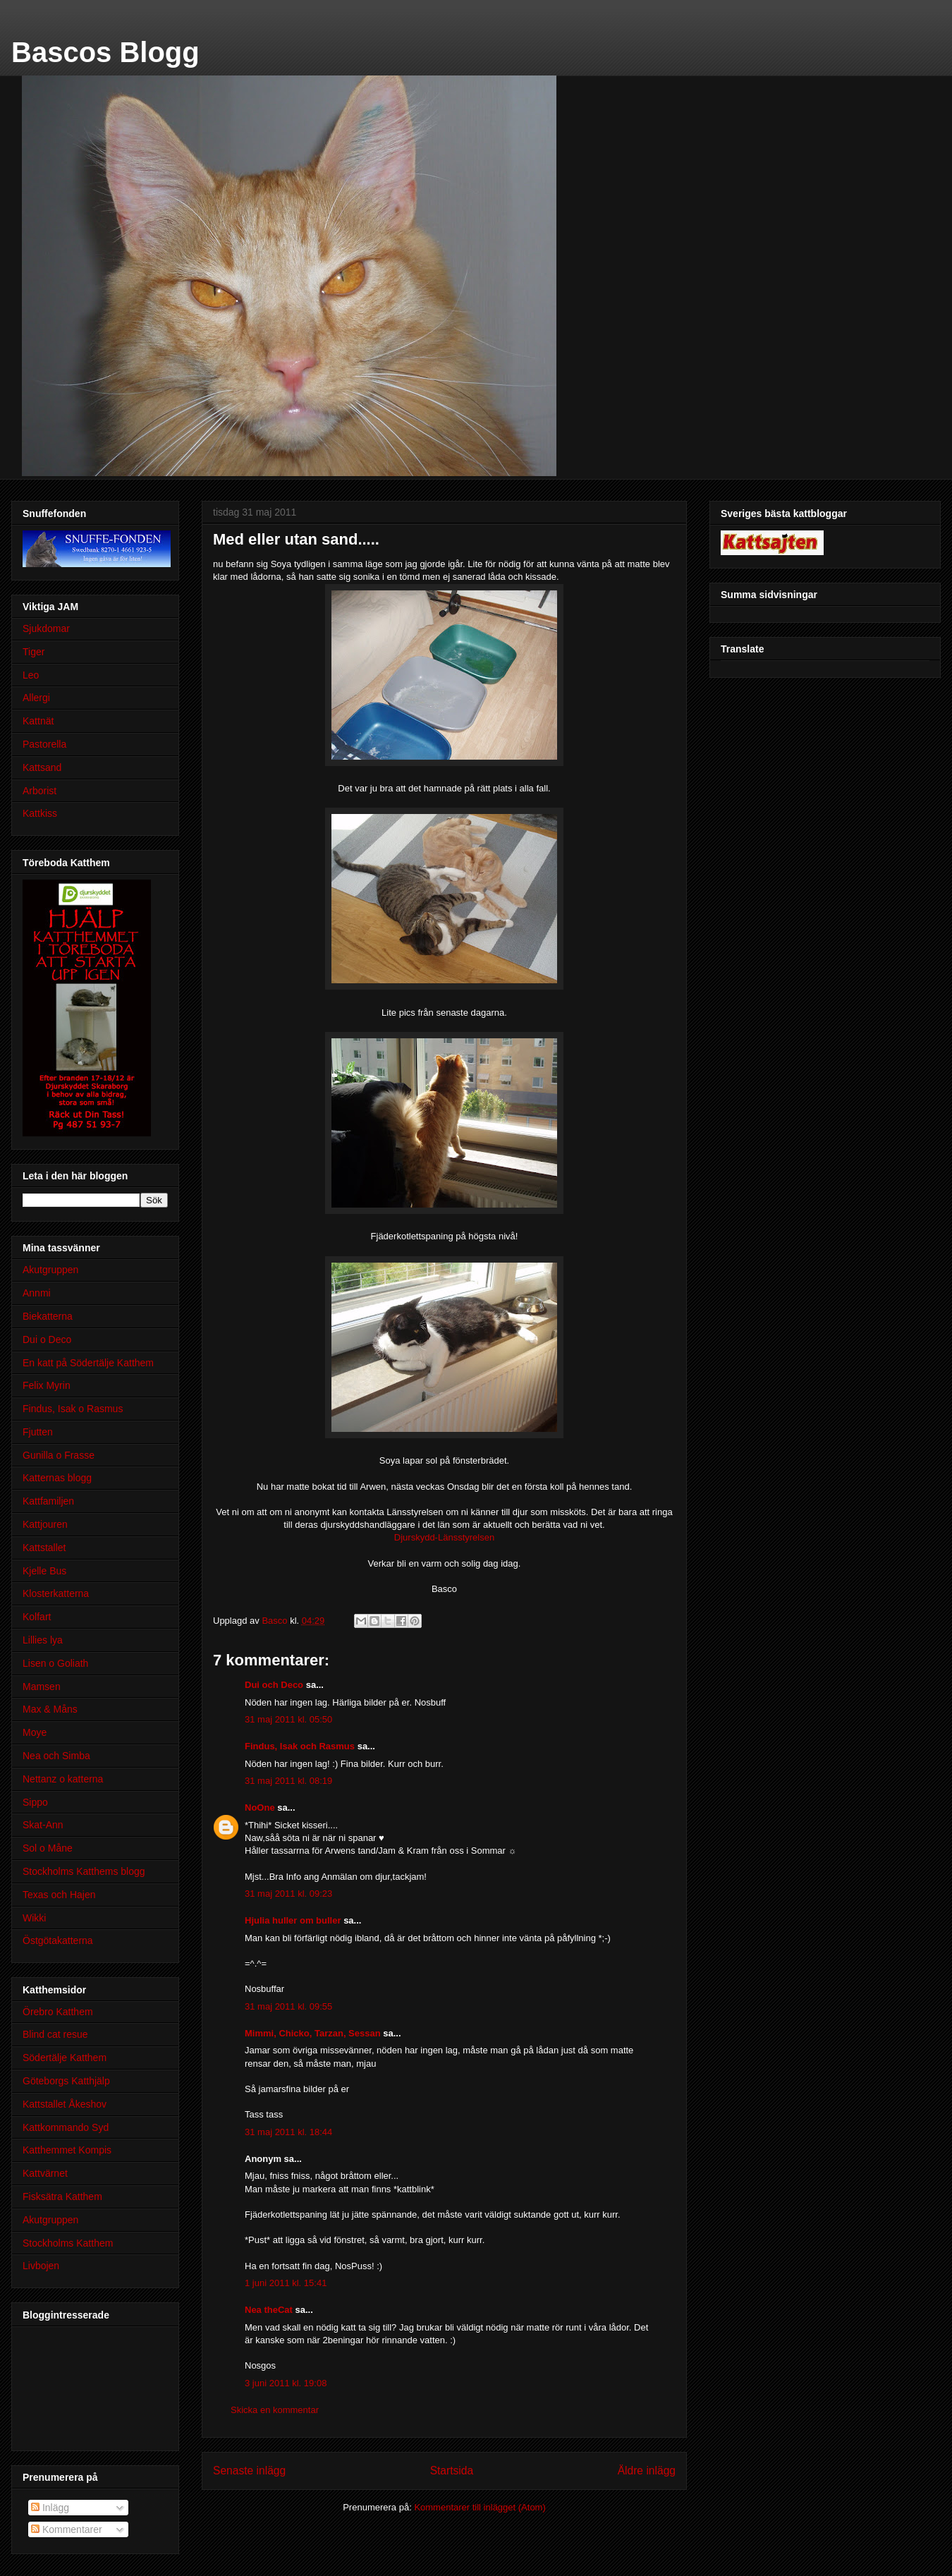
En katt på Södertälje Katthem (88, 1362)
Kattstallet (44, 1547)
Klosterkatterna (56, 1593)
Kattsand (42, 767)
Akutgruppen (50, 1269)
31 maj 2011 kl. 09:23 (288, 1893)
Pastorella (44, 744)
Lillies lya (43, 1640)
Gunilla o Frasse (58, 1455)
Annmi (37, 1293)
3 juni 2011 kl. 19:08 (286, 2383)
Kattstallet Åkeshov (64, 2104)
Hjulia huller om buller (293, 1920)
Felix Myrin (47, 1385)
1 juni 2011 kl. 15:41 (286, 2283)
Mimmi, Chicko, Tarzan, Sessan (313, 2033)
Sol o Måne (48, 1848)
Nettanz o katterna (63, 1779)
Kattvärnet (45, 2173)
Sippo (35, 1802)
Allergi (36, 697)
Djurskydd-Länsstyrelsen (444, 1537)
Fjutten (38, 1432)
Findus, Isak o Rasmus (73, 1408)
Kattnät (38, 721)
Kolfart (37, 1616)
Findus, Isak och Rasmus (300, 1746)
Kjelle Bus (44, 1570)
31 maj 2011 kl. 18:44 (288, 2132)
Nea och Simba (56, 1755)
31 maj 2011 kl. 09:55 (288, 2006)
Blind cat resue (55, 2034)
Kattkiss (40, 813)
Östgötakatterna (58, 1940)
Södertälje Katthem (64, 2057)
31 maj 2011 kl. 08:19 (288, 1780)
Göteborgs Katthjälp (66, 2080)
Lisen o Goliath (55, 1663)
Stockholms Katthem (68, 2243)
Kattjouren (45, 1524)
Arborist (39, 790)
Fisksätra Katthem (62, 2196)
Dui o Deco (47, 1339)
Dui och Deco (274, 1684)
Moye (35, 1732)
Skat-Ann (43, 1824)
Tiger (33, 651)
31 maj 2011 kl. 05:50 (288, 1719)
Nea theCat (269, 2309)
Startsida (452, 2471)
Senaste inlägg (249, 2471)
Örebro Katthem (58, 2011)
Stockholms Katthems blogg (84, 1871)
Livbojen (41, 2265)
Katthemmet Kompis (67, 2150)
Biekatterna (48, 1316)
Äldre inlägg (647, 2471)
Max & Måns (50, 1709)
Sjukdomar (46, 628)
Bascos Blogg (105, 52)
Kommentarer (66, 2529)
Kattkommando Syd (66, 2127)
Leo (31, 675)
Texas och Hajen (59, 1894)
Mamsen (42, 1686)
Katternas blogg (57, 1477)
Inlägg (50, 2507)
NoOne (260, 1807)
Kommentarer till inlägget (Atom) (479, 2507)
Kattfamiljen (48, 1501)
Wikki (34, 1918)
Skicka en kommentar (275, 2410)
